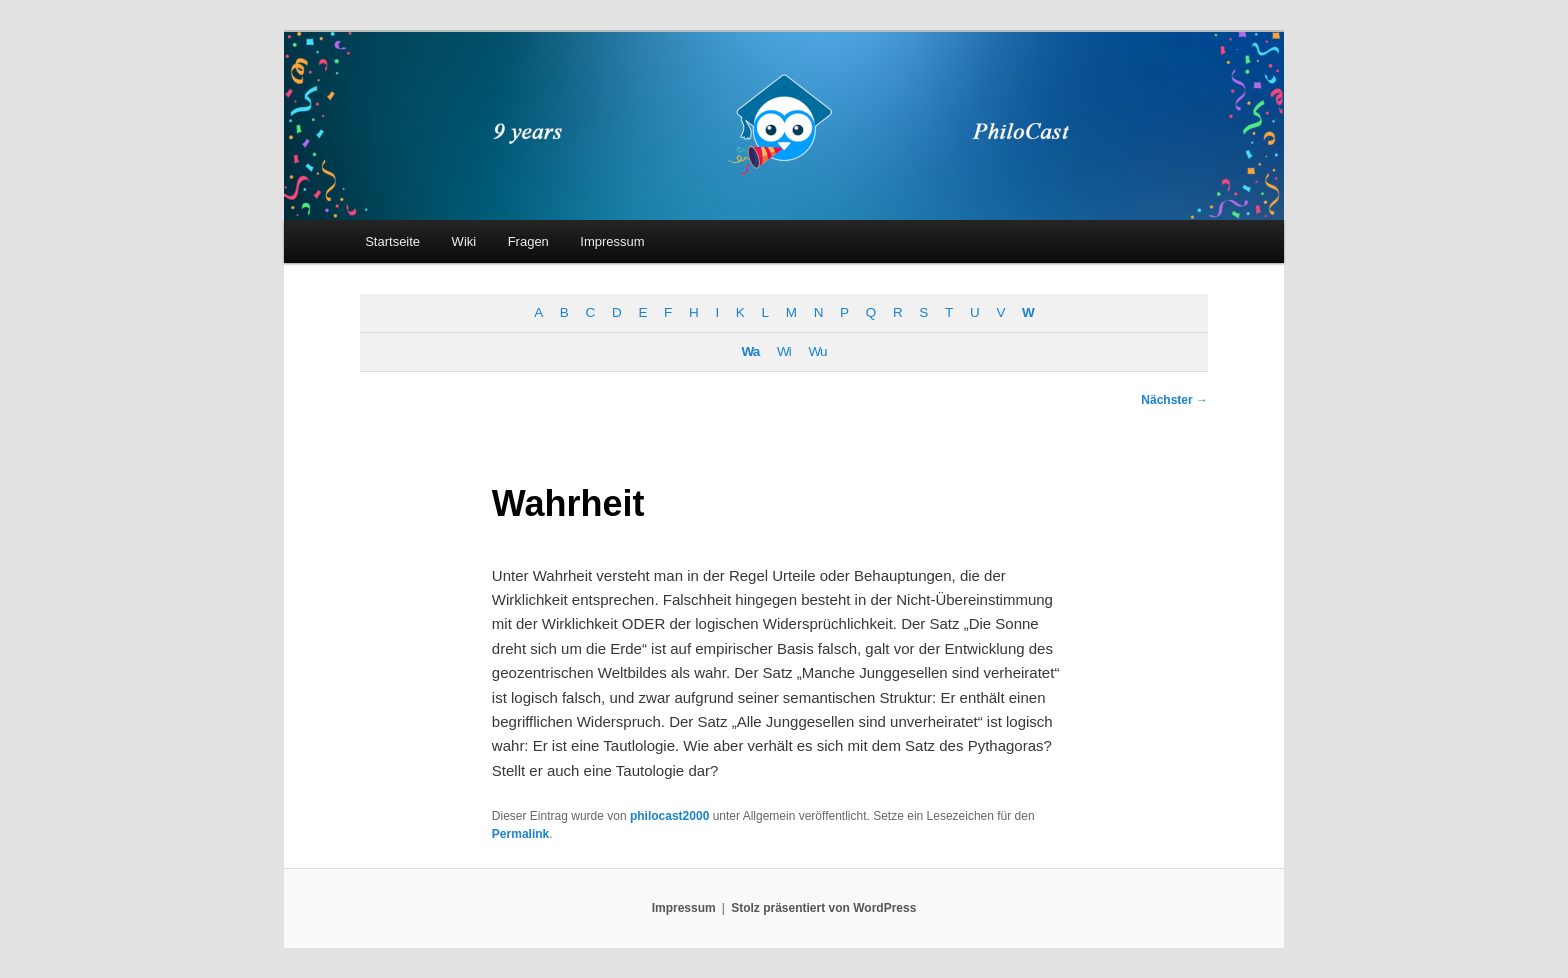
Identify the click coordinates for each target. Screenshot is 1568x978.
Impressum (612, 241)
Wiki (464, 241)
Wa (751, 351)
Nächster (1174, 400)
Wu (817, 351)
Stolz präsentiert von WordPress (823, 908)
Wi (784, 351)
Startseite (392, 241)
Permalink (520, 834)
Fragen (528, 241)
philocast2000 (669, 816)
